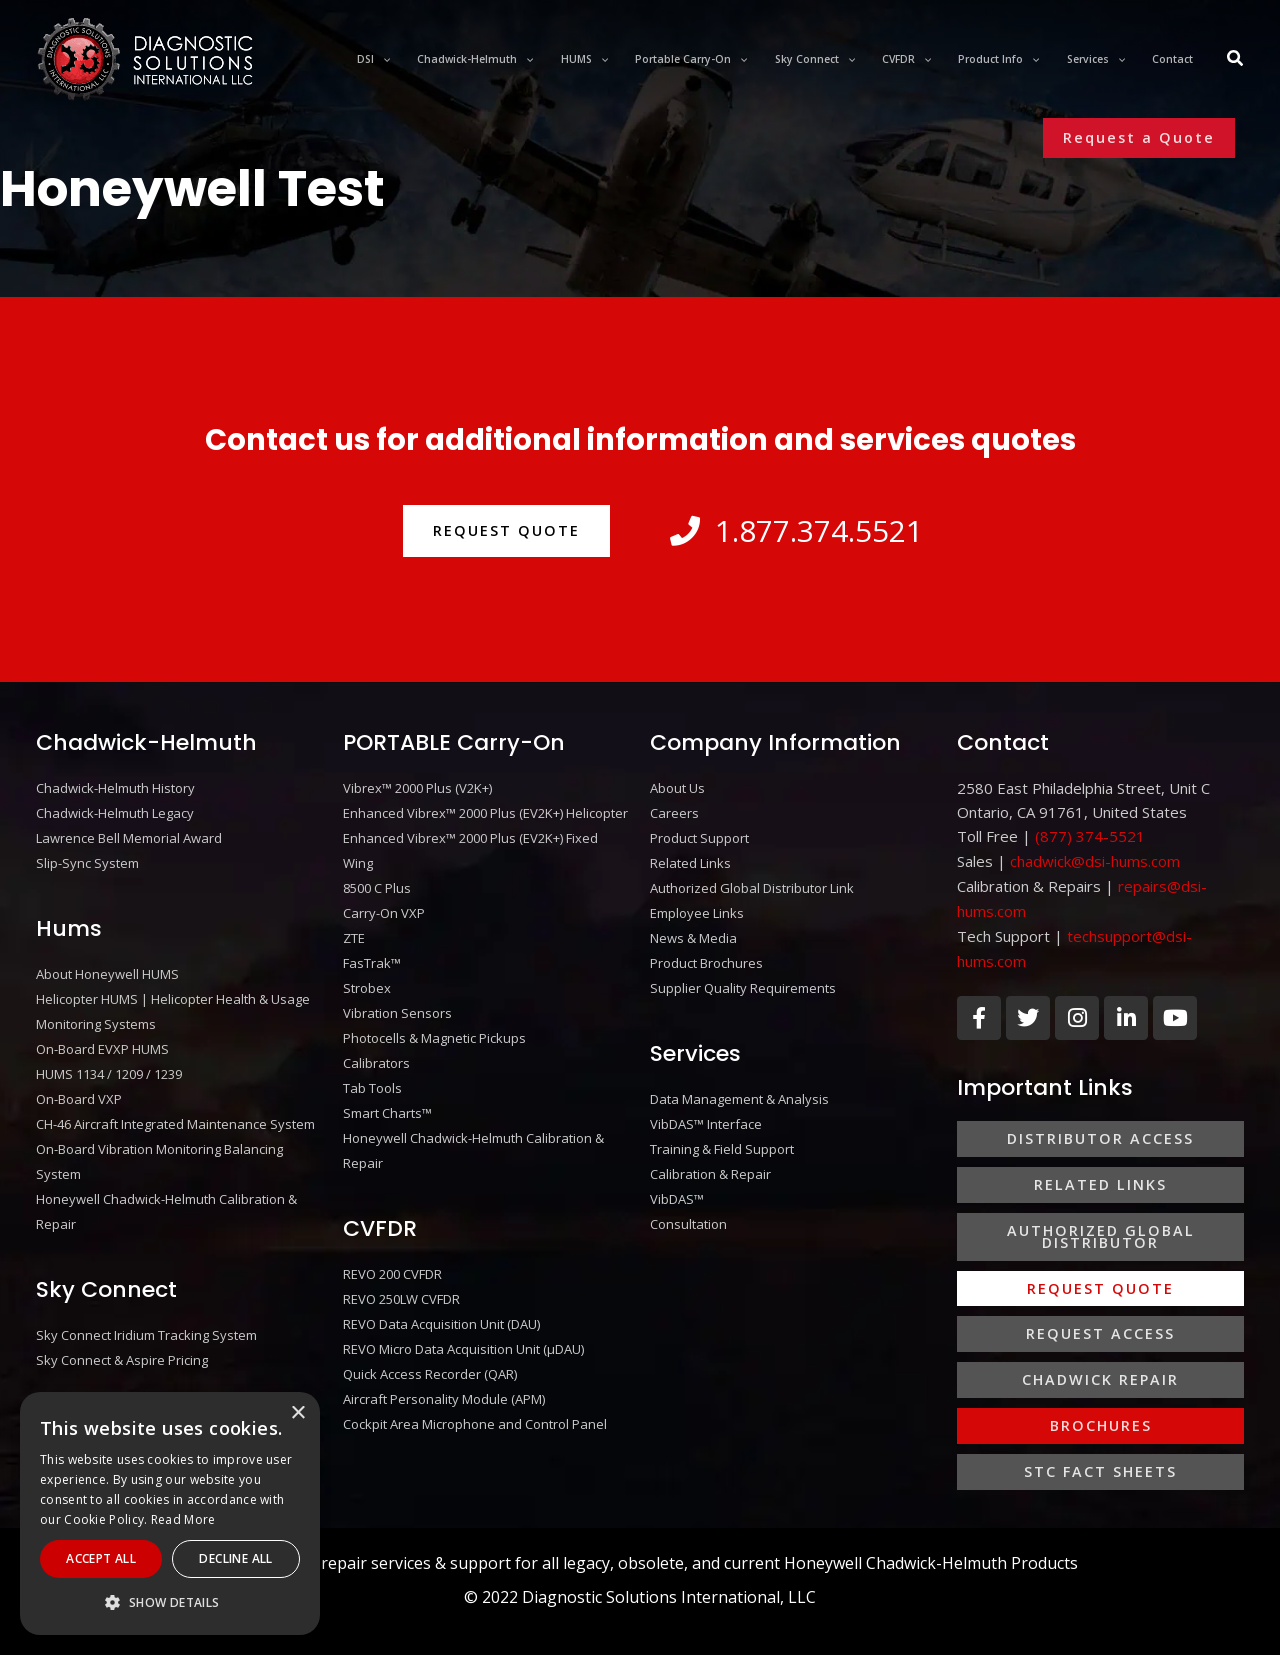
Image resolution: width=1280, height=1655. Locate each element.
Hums (69, 924)
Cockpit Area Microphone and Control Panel (475, 1402)
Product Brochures (706, 956)
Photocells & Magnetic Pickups (434, 1028)
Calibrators (376, 1052)
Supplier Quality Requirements (743, 980)
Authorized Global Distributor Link (752, 884)
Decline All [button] (235, 1558)
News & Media (693, 932)
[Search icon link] (1236, 60)
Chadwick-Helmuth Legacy (115, 812)
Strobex (367, 980)
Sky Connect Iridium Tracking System (146, 1320)
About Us (677, 788)
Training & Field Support (722, 1138)
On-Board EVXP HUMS (102, 1042)
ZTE (354, 932)
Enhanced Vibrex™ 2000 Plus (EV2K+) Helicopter (485, 812)
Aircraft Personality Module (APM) (444, 1378)
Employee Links (697, 908)
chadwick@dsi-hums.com (1095, 860)
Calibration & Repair (710, 1162)
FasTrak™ (372, 956)
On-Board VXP (79, 1090)
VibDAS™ (677, 1186)
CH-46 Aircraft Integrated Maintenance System (175, 1114)
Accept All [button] (101, 1558)
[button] (1139, 138)
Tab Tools (372, 1076)
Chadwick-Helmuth (146, 742)
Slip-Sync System (87, 860)
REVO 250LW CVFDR (401, 1282)
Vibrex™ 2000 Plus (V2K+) (417, 788)
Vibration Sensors (397, 1004)
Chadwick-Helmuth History (115, 788)
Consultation (688, 1210)
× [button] (297, 1413)
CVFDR (380, 1212)
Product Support (699, 836)
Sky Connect (106, 1274)
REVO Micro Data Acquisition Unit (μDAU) (463, 1330)
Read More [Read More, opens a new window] (183, 1519)
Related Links (690, 860)
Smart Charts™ (387, 1100)
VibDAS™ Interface (706, 1114)
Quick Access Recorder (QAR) (430, 1354)
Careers (674, 812)
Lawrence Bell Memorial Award (129, 836)
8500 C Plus (377, 884)
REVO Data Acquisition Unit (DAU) (441, 1306)
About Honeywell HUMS (107, 970)
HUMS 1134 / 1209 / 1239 (109, 1066)
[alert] (170, 1513)
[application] (436, 59)
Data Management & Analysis (739, 1090)
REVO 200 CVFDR (392, 1258)
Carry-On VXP (384, 908)
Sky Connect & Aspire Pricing (122, 1344)
